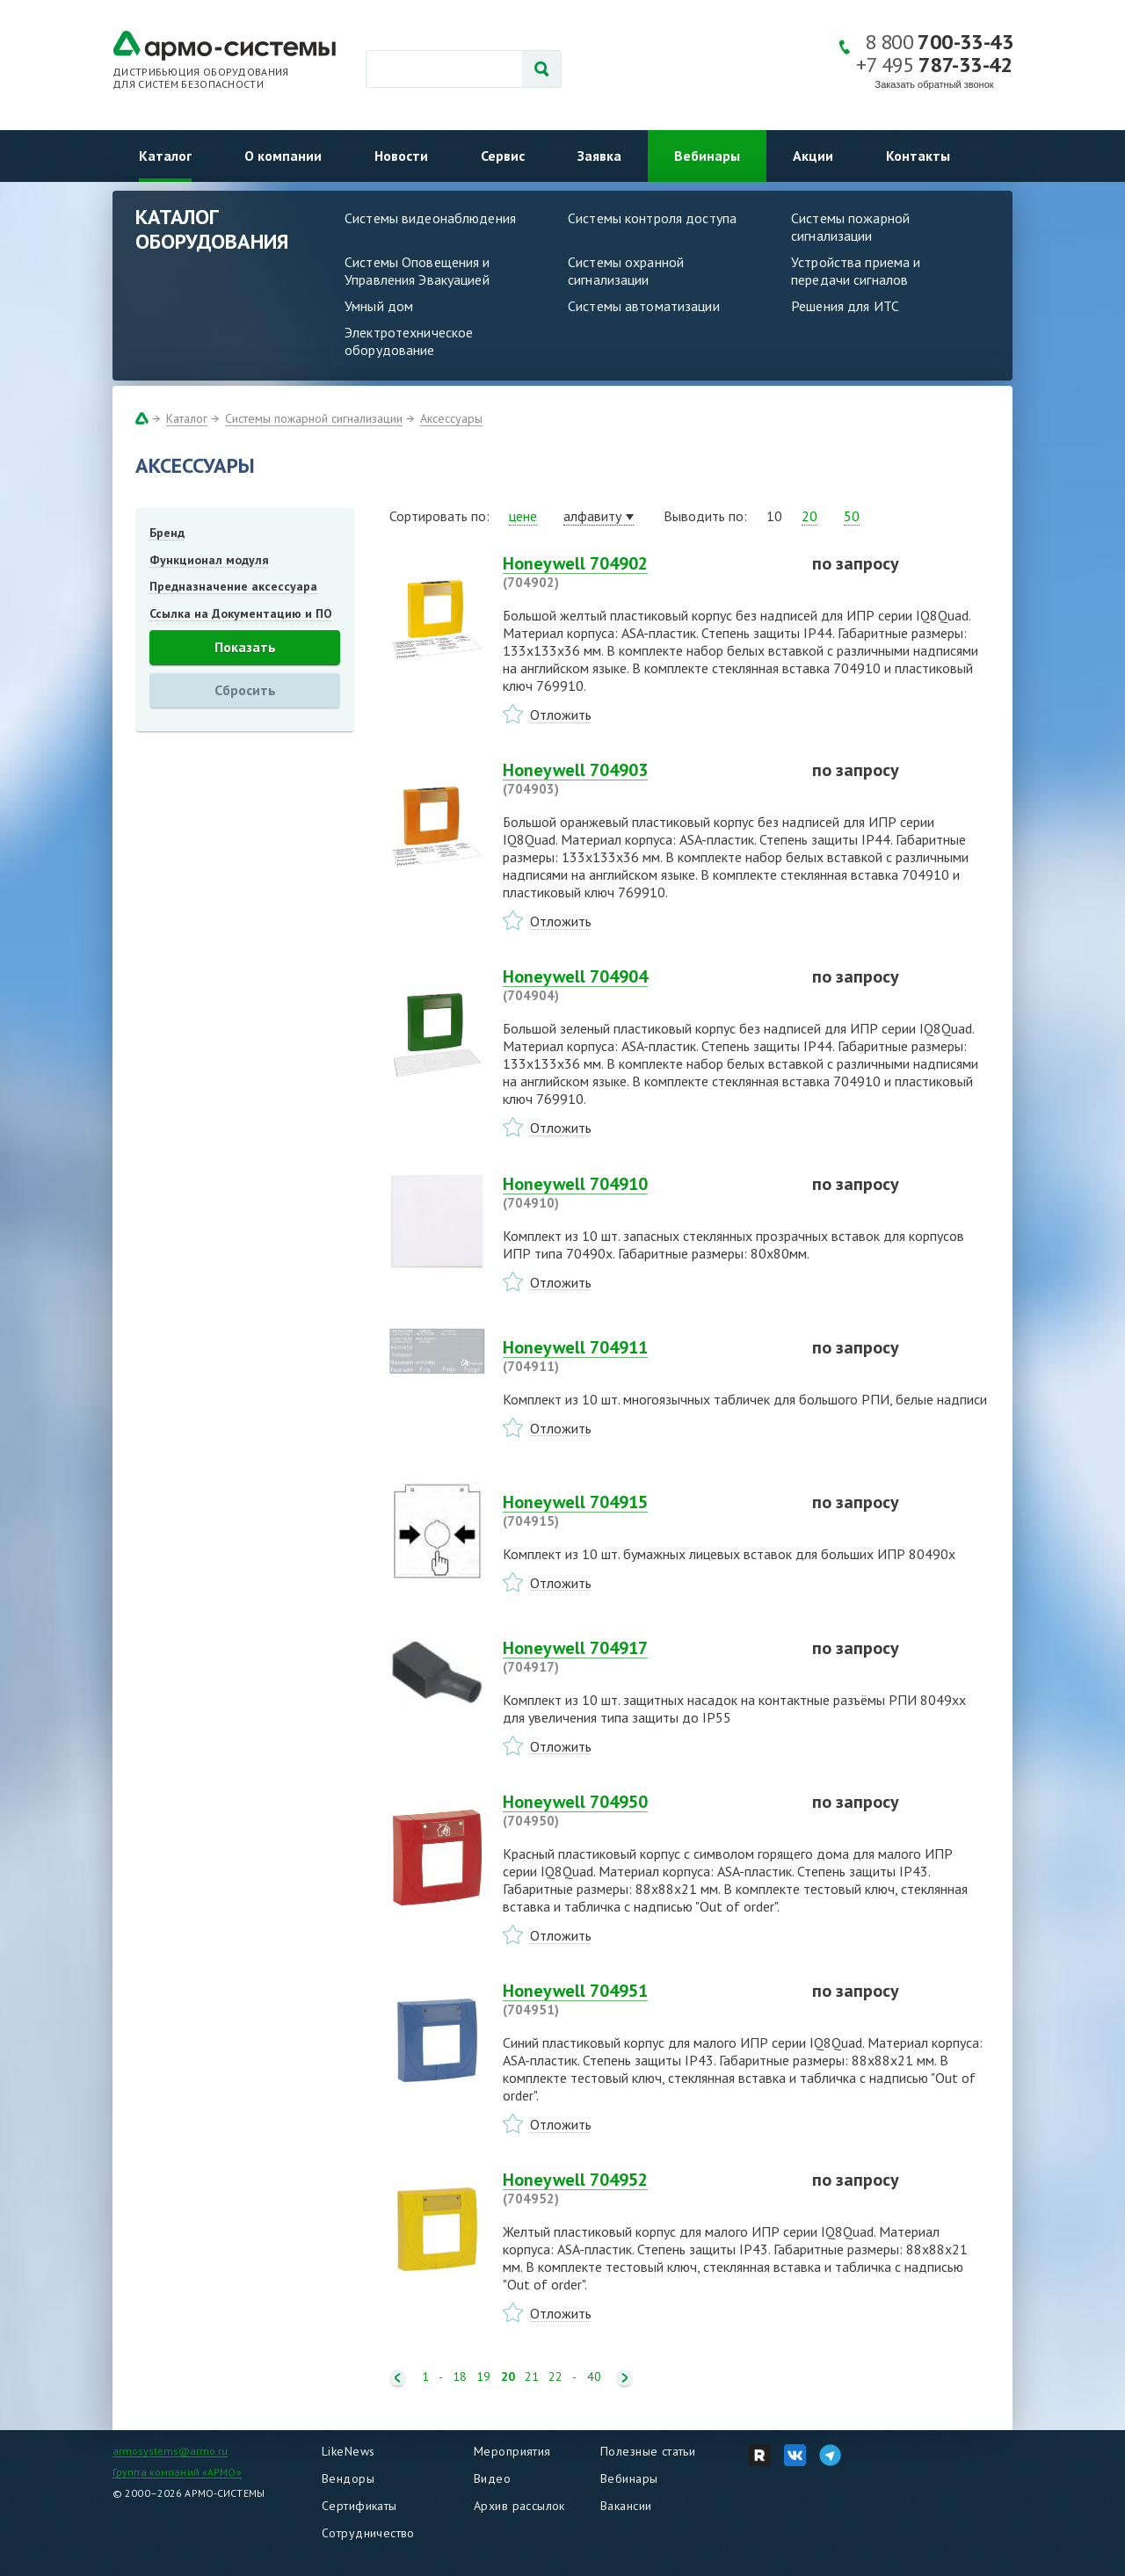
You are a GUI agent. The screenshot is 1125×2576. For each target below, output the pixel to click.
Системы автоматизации (644, 306)
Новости (401, 155)
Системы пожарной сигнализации (850, 226)
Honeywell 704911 (647, 1356)
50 (852, 516)
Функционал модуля (209, 560)
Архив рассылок (519, 2506)
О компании (283, 155)
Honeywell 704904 (647, 985)
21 (532, 2376)
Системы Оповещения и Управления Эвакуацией (417, 270)
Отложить (561, 714)
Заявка (599, 155)
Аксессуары (451, 418)
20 (809, 516)
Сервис (503, 155)
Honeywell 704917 (647, 1656)
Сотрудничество (368, 2533)
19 (483, 2376)
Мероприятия (512, 2451)
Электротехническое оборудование (409, 341)
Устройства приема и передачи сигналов (855, 270)
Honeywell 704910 (647, 1192)
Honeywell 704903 (647, 778)
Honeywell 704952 (647, 2188)
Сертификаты (359, 2506)
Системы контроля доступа (652, 218)
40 (594, 2376)
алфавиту (592, 516)
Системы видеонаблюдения (430, 218)
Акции (813, 155)
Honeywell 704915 (647, 1511)
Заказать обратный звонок (934, 84)
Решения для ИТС (845, 306)
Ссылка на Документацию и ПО (240, 613)
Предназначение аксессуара (233, 586)
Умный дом (379, 306)
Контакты (918, 155)
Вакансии (625, 2506)
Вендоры (348, 2478)
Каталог (165, 155)
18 (460, 2376)
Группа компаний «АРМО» (177, 2471)
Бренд (167, 533)
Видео (492, 2478)
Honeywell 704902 (647, 572)
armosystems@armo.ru (170, 2450)
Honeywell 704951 (647, 1999)
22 (555, 2376)
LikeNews (348, 2451)
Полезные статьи (647, 2451)
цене (523, 516)
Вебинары (707, 155)
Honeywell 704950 (647, 1810)
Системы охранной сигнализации (626, 270)
